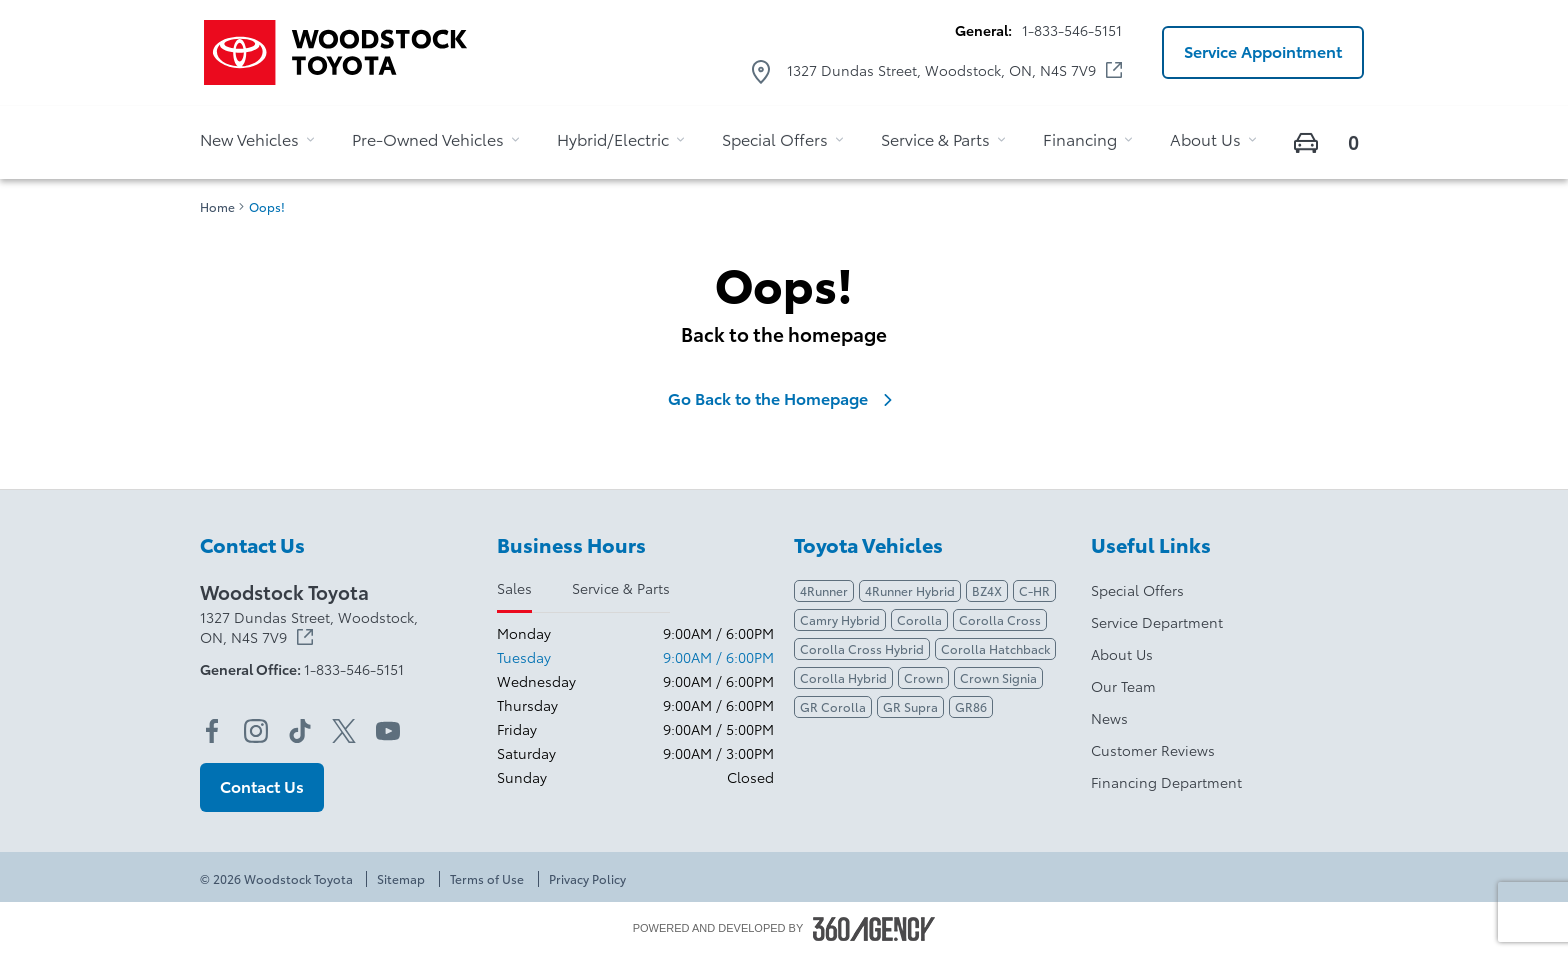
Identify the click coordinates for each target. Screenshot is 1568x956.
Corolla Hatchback (995, 648)
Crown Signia (998, 677)
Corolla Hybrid (843, 677)
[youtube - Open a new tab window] (388, 731)
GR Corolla (833, 706)
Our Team (1123, 686)
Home (217, 207)
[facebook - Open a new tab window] (212, 731)
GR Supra (910, 706)
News (1109, 718)
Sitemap (401, 879)
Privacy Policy (587, 879)
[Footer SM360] (874, 929)
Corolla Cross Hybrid (862, 648)
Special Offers (1137, 590)
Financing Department (1166, 782)
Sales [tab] (514, 588)
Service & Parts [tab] (621, 588)
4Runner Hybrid (910, 590)
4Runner (824, 590)
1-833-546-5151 (1072, 30)
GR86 (971, 706)
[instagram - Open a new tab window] (256, 731)
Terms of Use (487, 879)
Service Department (1157, 622)
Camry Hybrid (840, 619)
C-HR (1034, 590)
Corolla (919, 619)
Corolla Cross (1000, 619)
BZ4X (987, 590)
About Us (1122, 654)
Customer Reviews (1153, 750)
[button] (1263, 52)
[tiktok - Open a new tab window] (300, 731)
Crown (923, 677)
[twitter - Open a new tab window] (344, 731)
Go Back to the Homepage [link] (784, 398)
